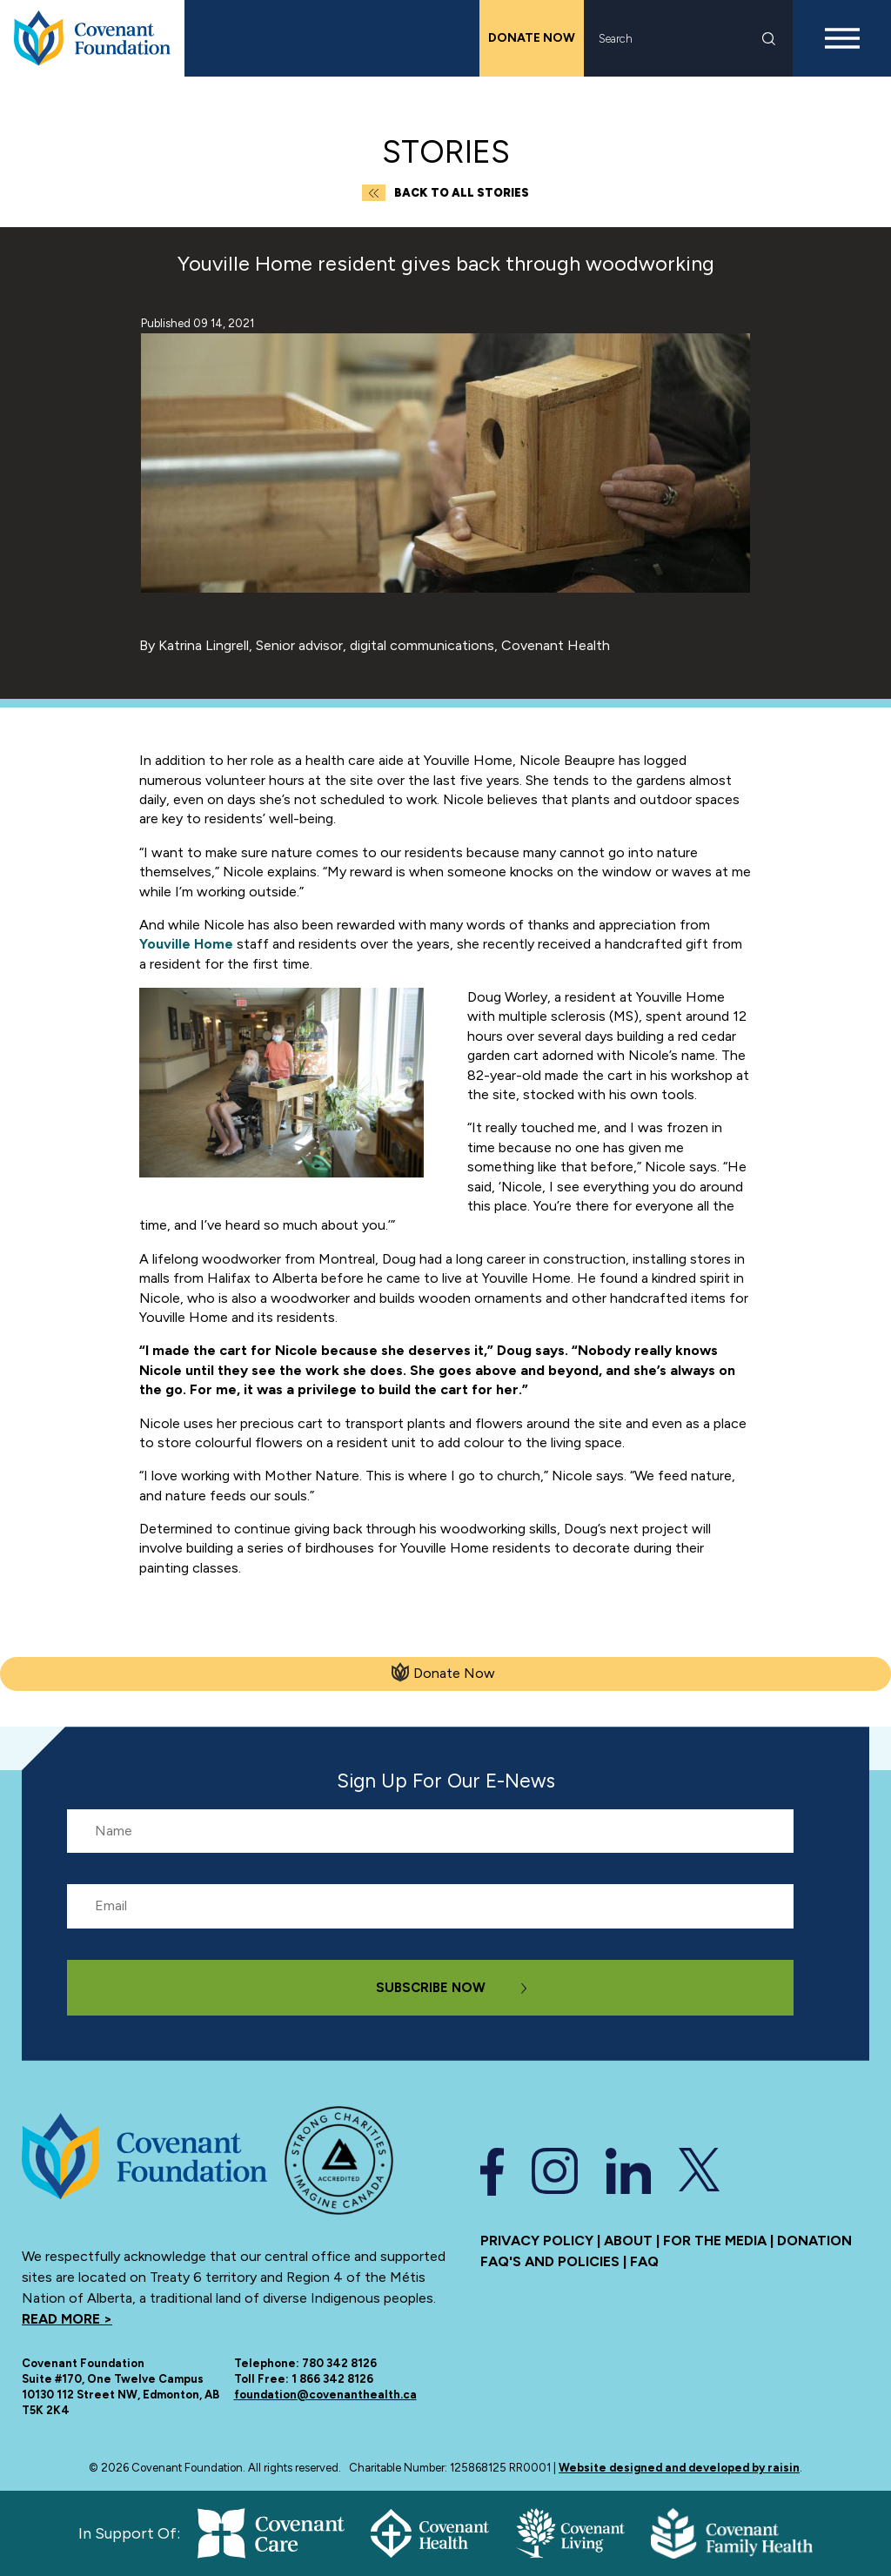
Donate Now (531, 37)
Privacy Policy (536, 2240)
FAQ (644, 2261)
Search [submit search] (768, 38)
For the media (715, 2240)
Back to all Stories (445, 192)
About (628, 2240)
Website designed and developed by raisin (679, 2467)
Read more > (67, 2319)
